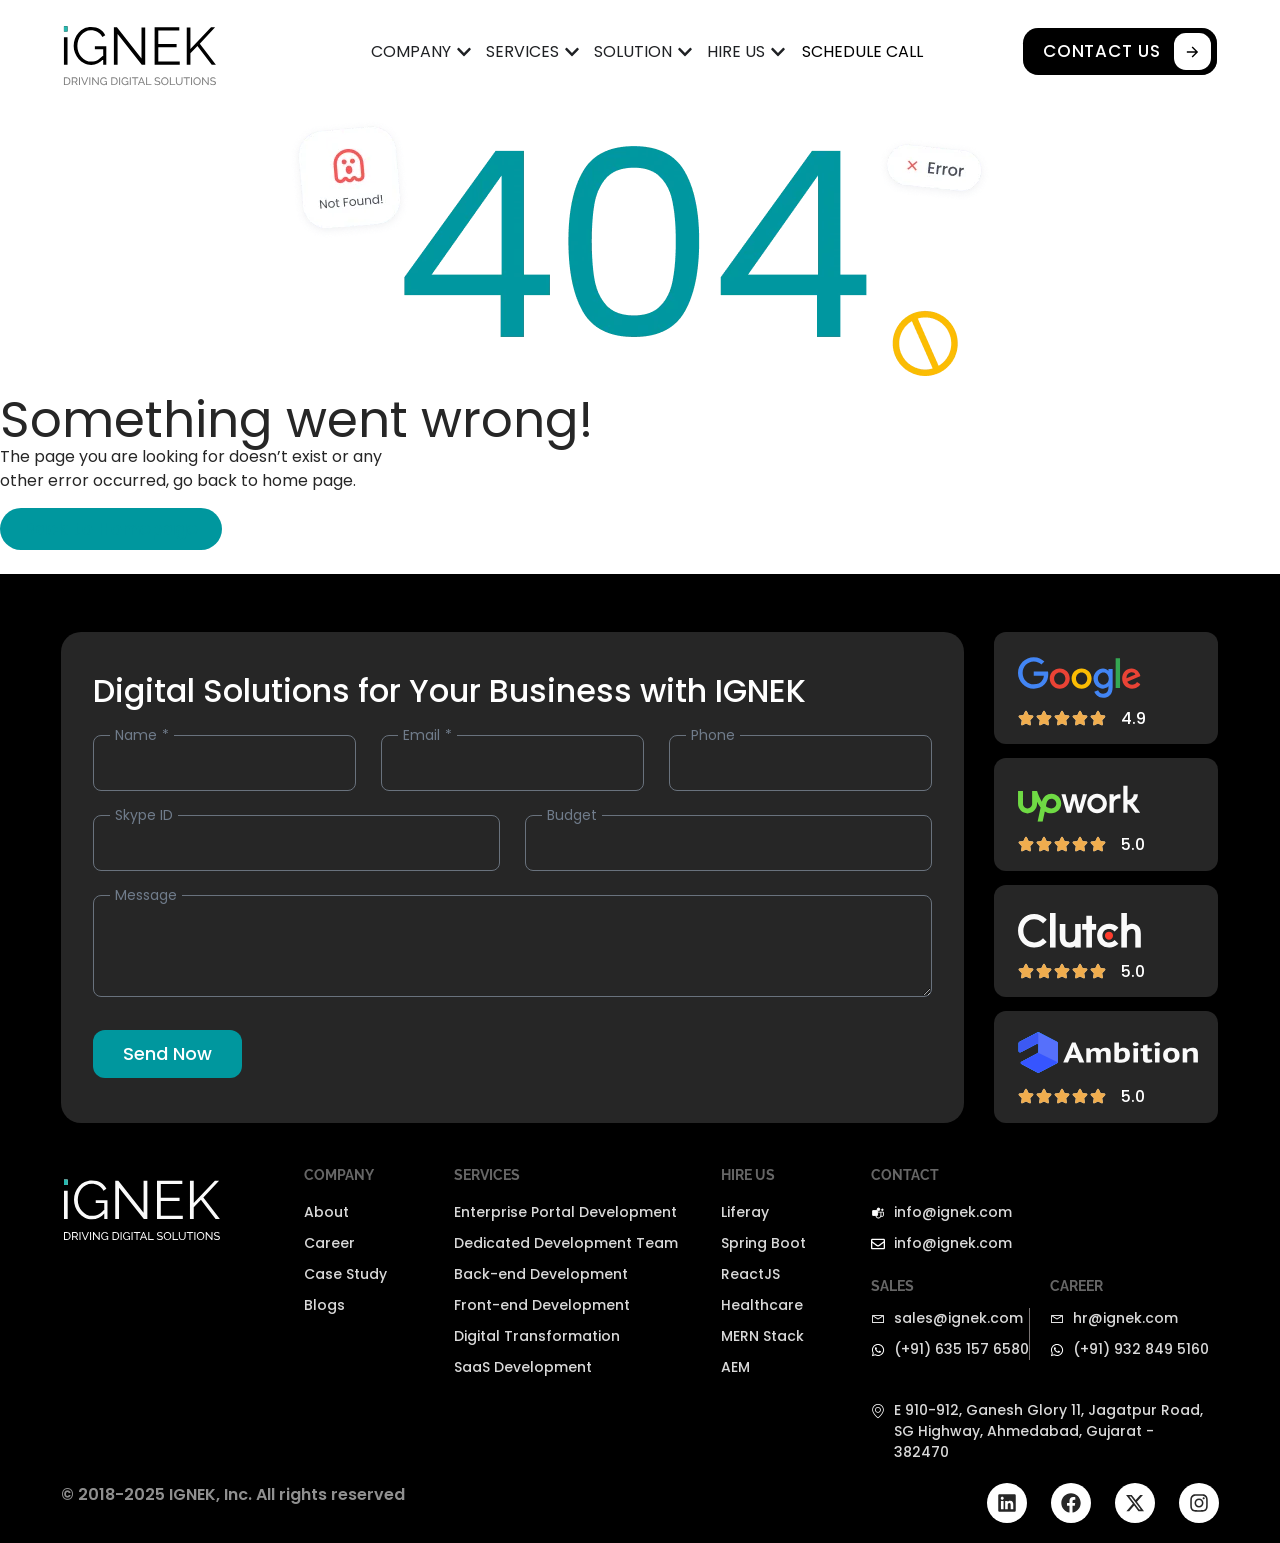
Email (423, 735)
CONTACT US (1130, 51)
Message (146, 895)
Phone (713, 735)
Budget (572, 815)
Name (138, 735)
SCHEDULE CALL (862, 51)
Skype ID (144, 815)
